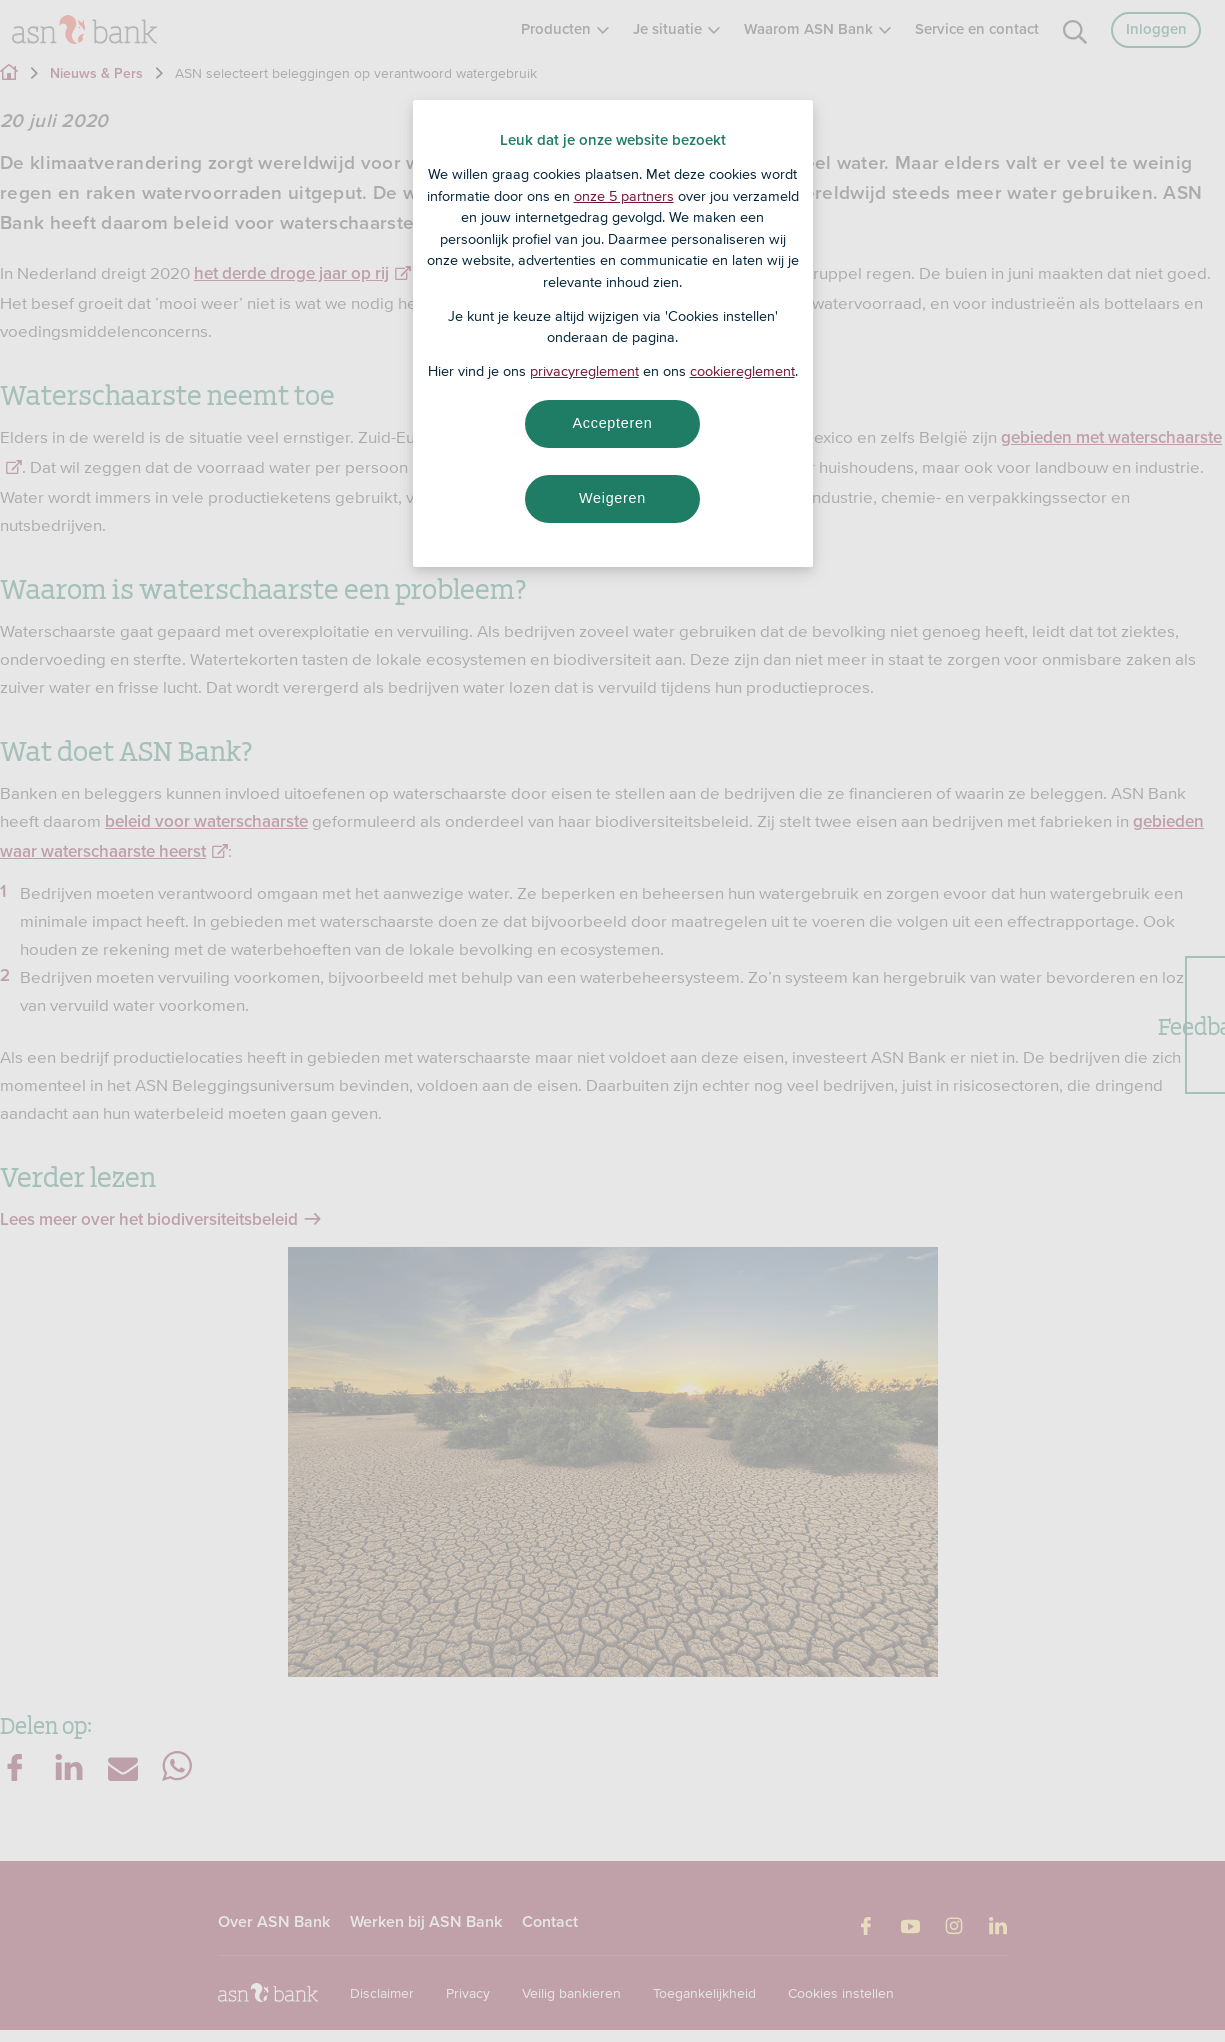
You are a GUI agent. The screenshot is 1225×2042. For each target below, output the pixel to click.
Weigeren (612, 498)
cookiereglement (742, 371)
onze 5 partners (624, 196)
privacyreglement (584, 371)
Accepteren (613, 423)
